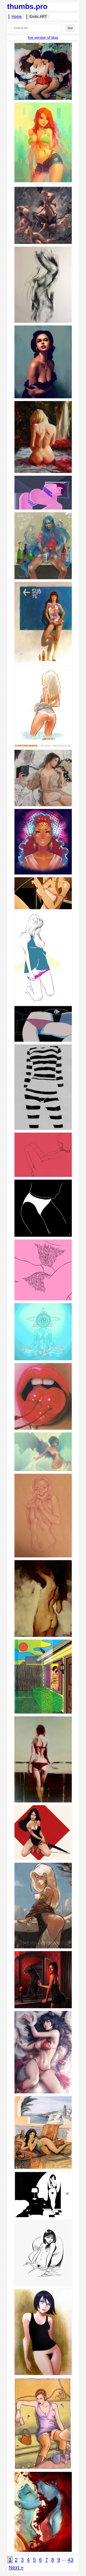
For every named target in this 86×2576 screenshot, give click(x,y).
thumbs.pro (27, 6)
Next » (16, 2567)
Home (17, 16)
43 (70, 2560)
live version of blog (43, 38)
